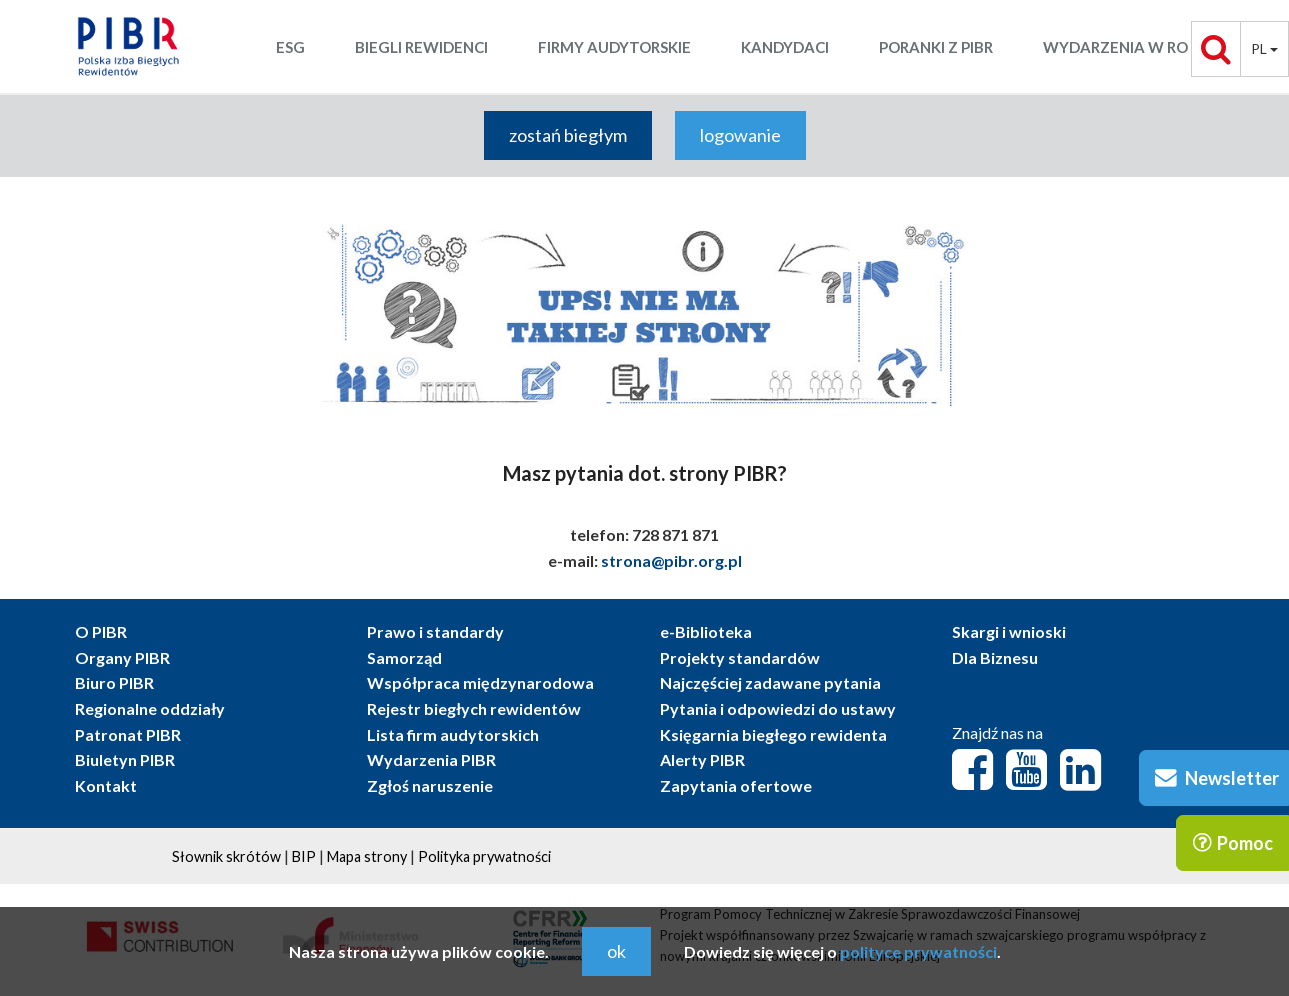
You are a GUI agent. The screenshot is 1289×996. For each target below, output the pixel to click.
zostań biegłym (568, 135)
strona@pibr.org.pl (671, 560)
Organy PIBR (122, 657)
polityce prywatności (918, 951)
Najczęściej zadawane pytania (770, 682)
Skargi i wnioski (1009, 631)
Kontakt (106, 785)
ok (616, 951)
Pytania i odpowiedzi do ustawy (778, 708)
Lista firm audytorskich (453, 734)
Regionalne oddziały (150, 708)
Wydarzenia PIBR (431, 759)
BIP (304, 856)
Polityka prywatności (484, 856)
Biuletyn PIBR (125, 759)
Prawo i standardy (435, 631)
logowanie (740, 135)
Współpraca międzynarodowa (480, 682)
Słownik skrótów (226, 856)
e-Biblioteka (706, 631)
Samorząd (404, 657)
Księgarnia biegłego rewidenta (773, 734)
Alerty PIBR (702, 759)
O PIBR (101, 631)
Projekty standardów (740, 657)
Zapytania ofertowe (736, 785)
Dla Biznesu (995, 657)
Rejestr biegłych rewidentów (474, 708)
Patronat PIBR (128, 734)
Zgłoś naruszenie (430, 785)
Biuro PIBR (114, 682)
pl (1264, 48)
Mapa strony (367, 856)
